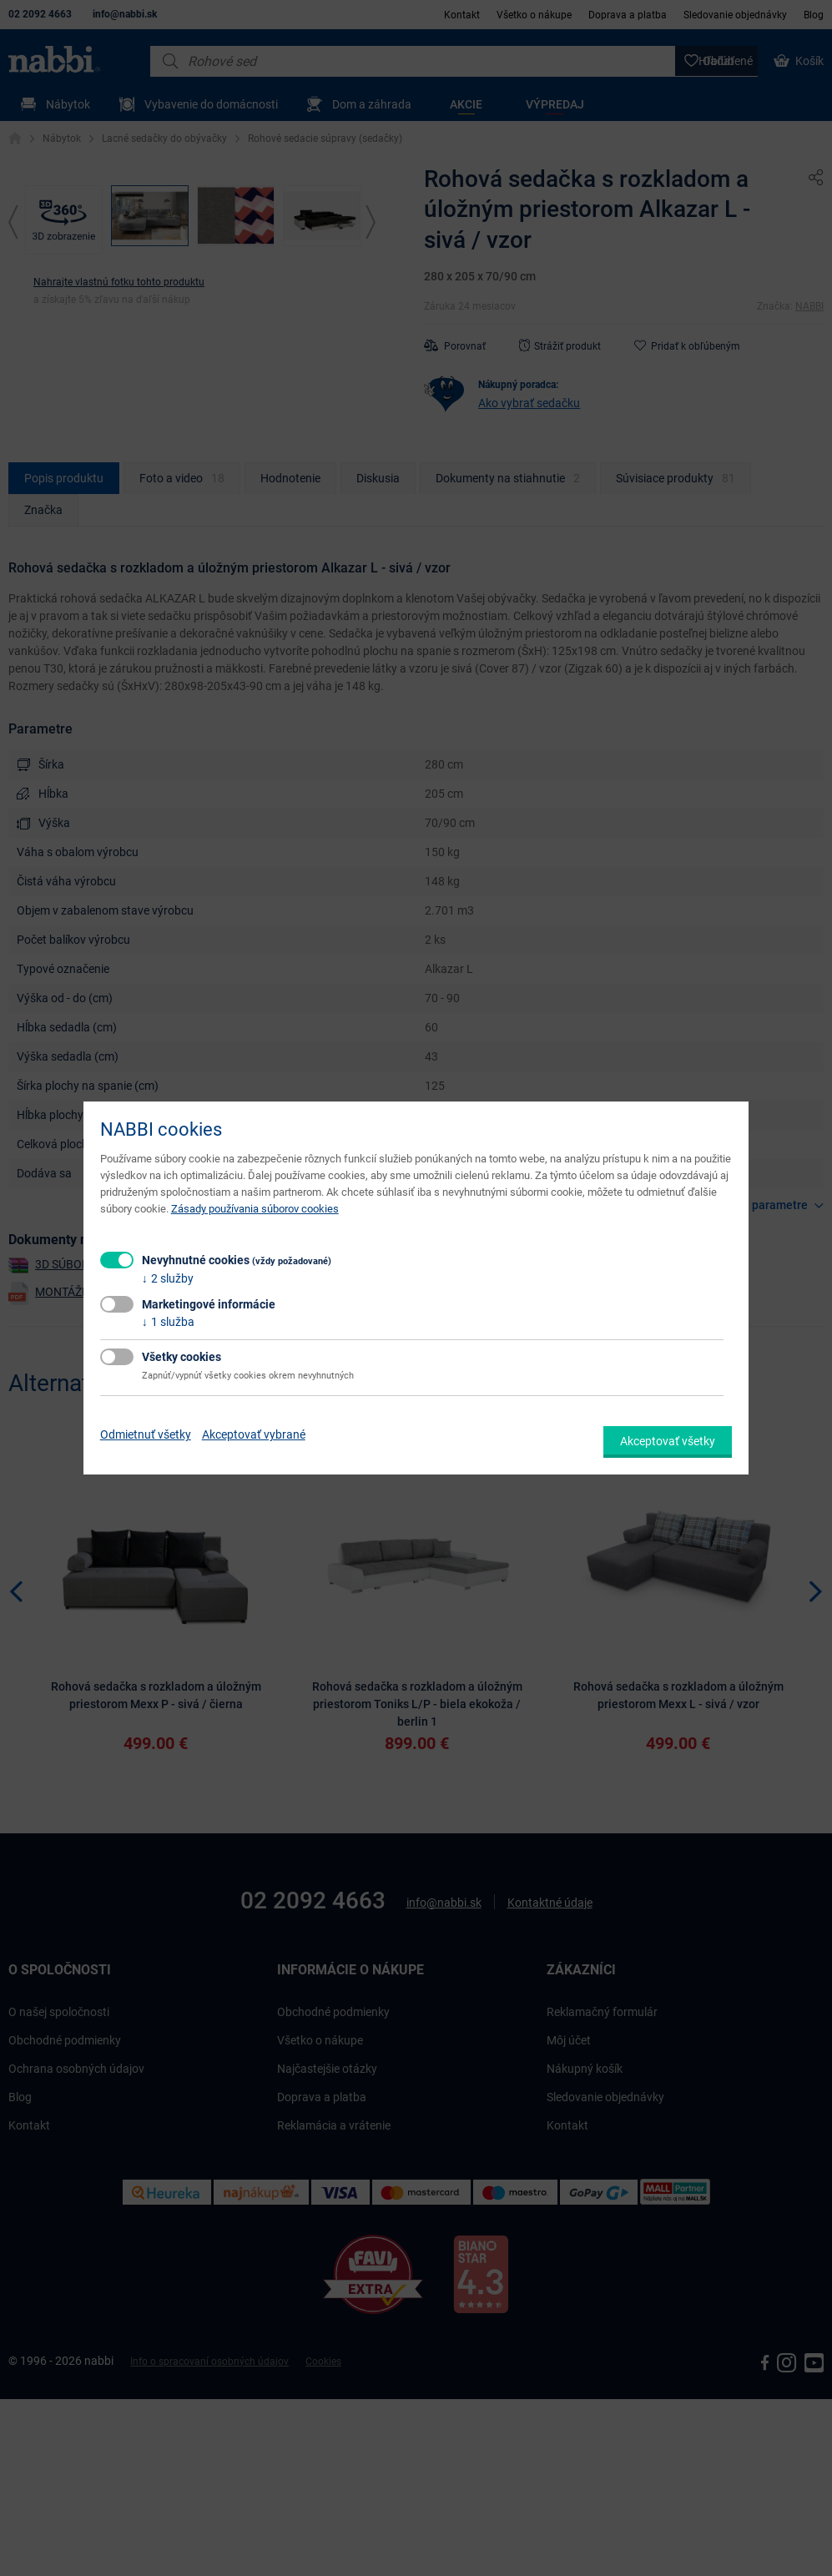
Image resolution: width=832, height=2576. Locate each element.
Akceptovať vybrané (253, 1434)
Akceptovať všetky (667, 1441)
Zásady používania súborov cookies (255, 1208)
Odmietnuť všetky (145, 1434)
